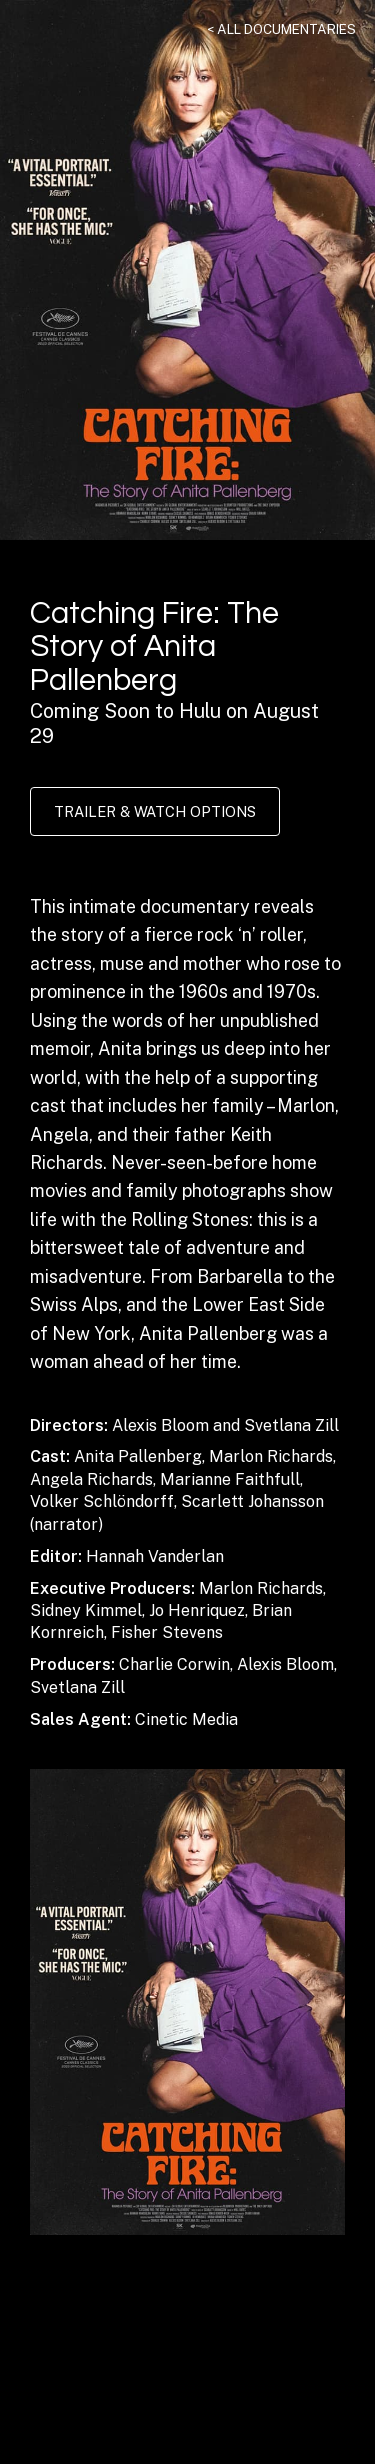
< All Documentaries (281, 29)
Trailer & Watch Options (155, 811)
